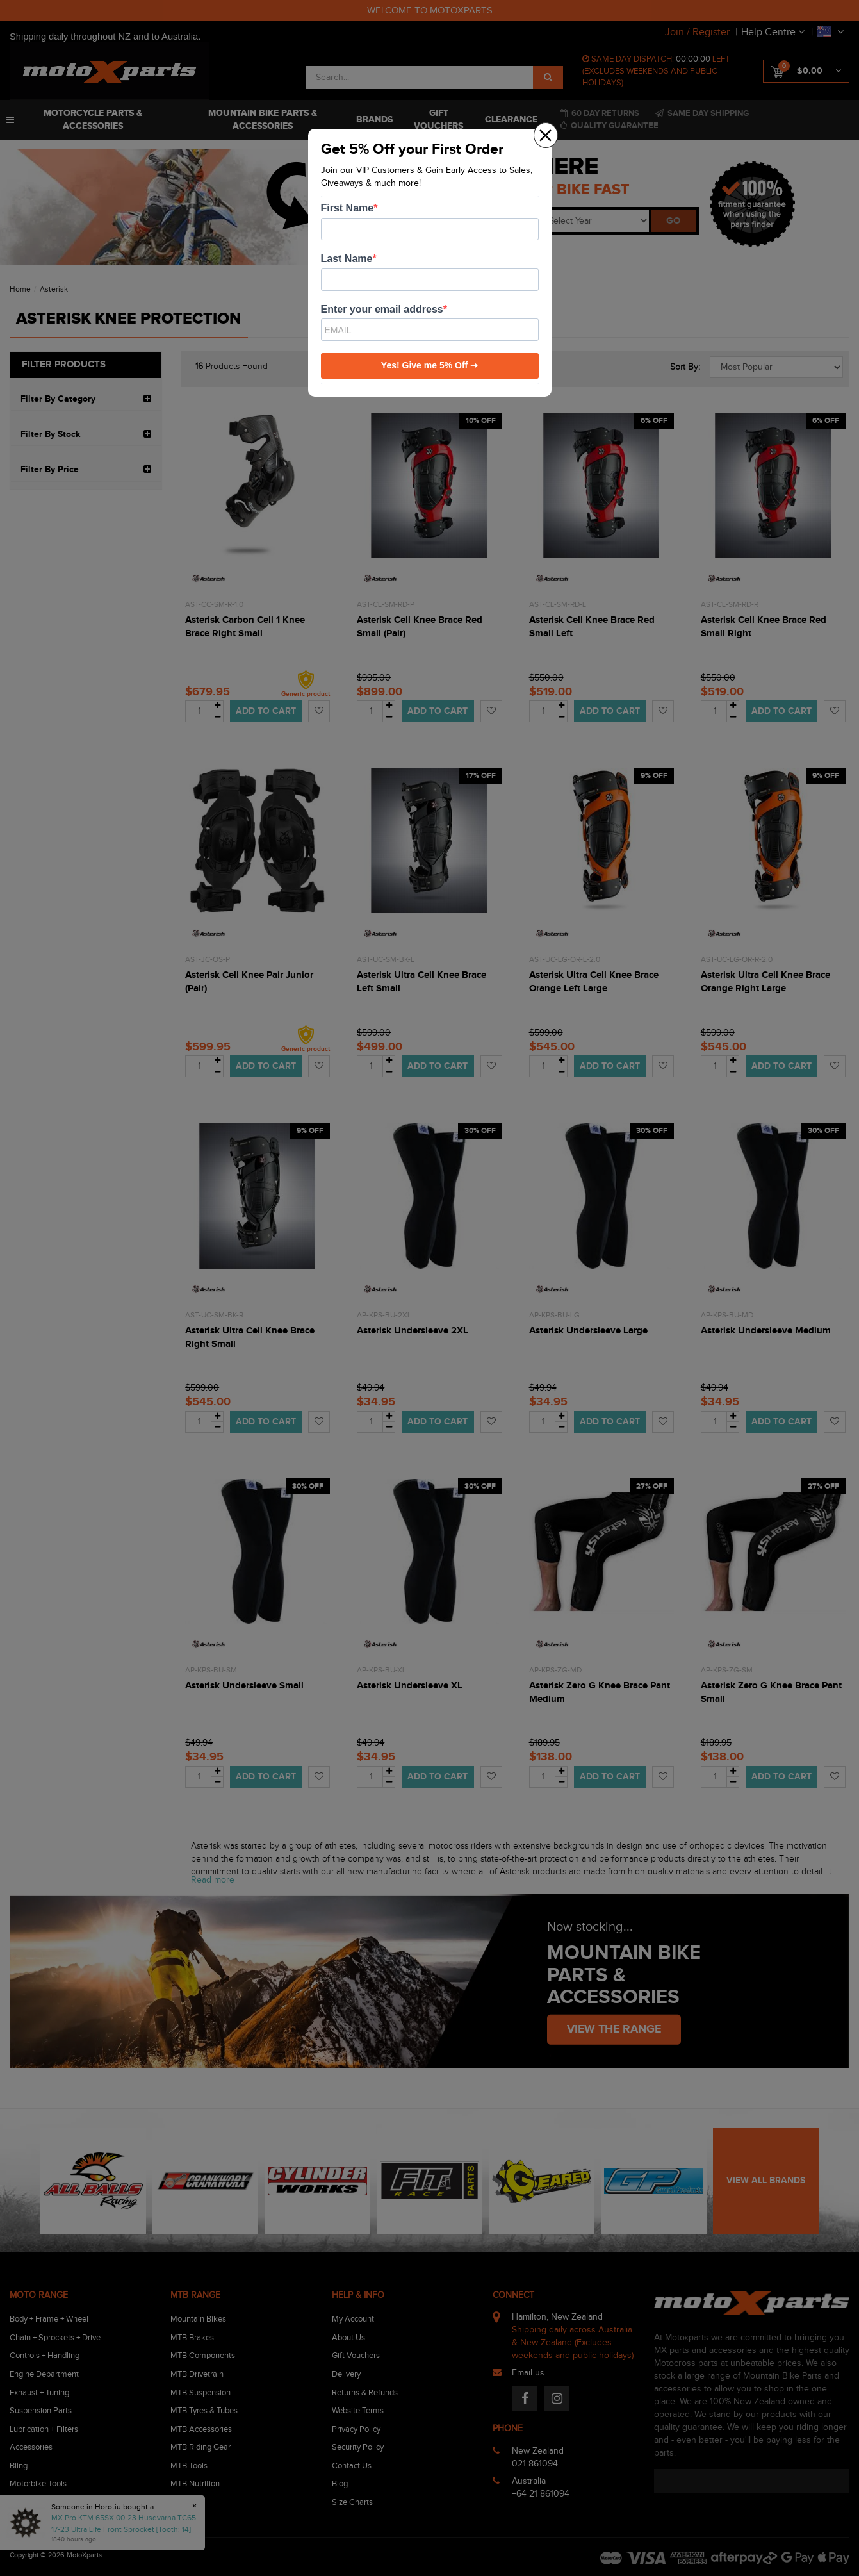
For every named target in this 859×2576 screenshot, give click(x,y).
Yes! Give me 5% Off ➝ (429, 365)
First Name (347, 207)
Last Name (347, 258)
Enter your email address (382, 309)
